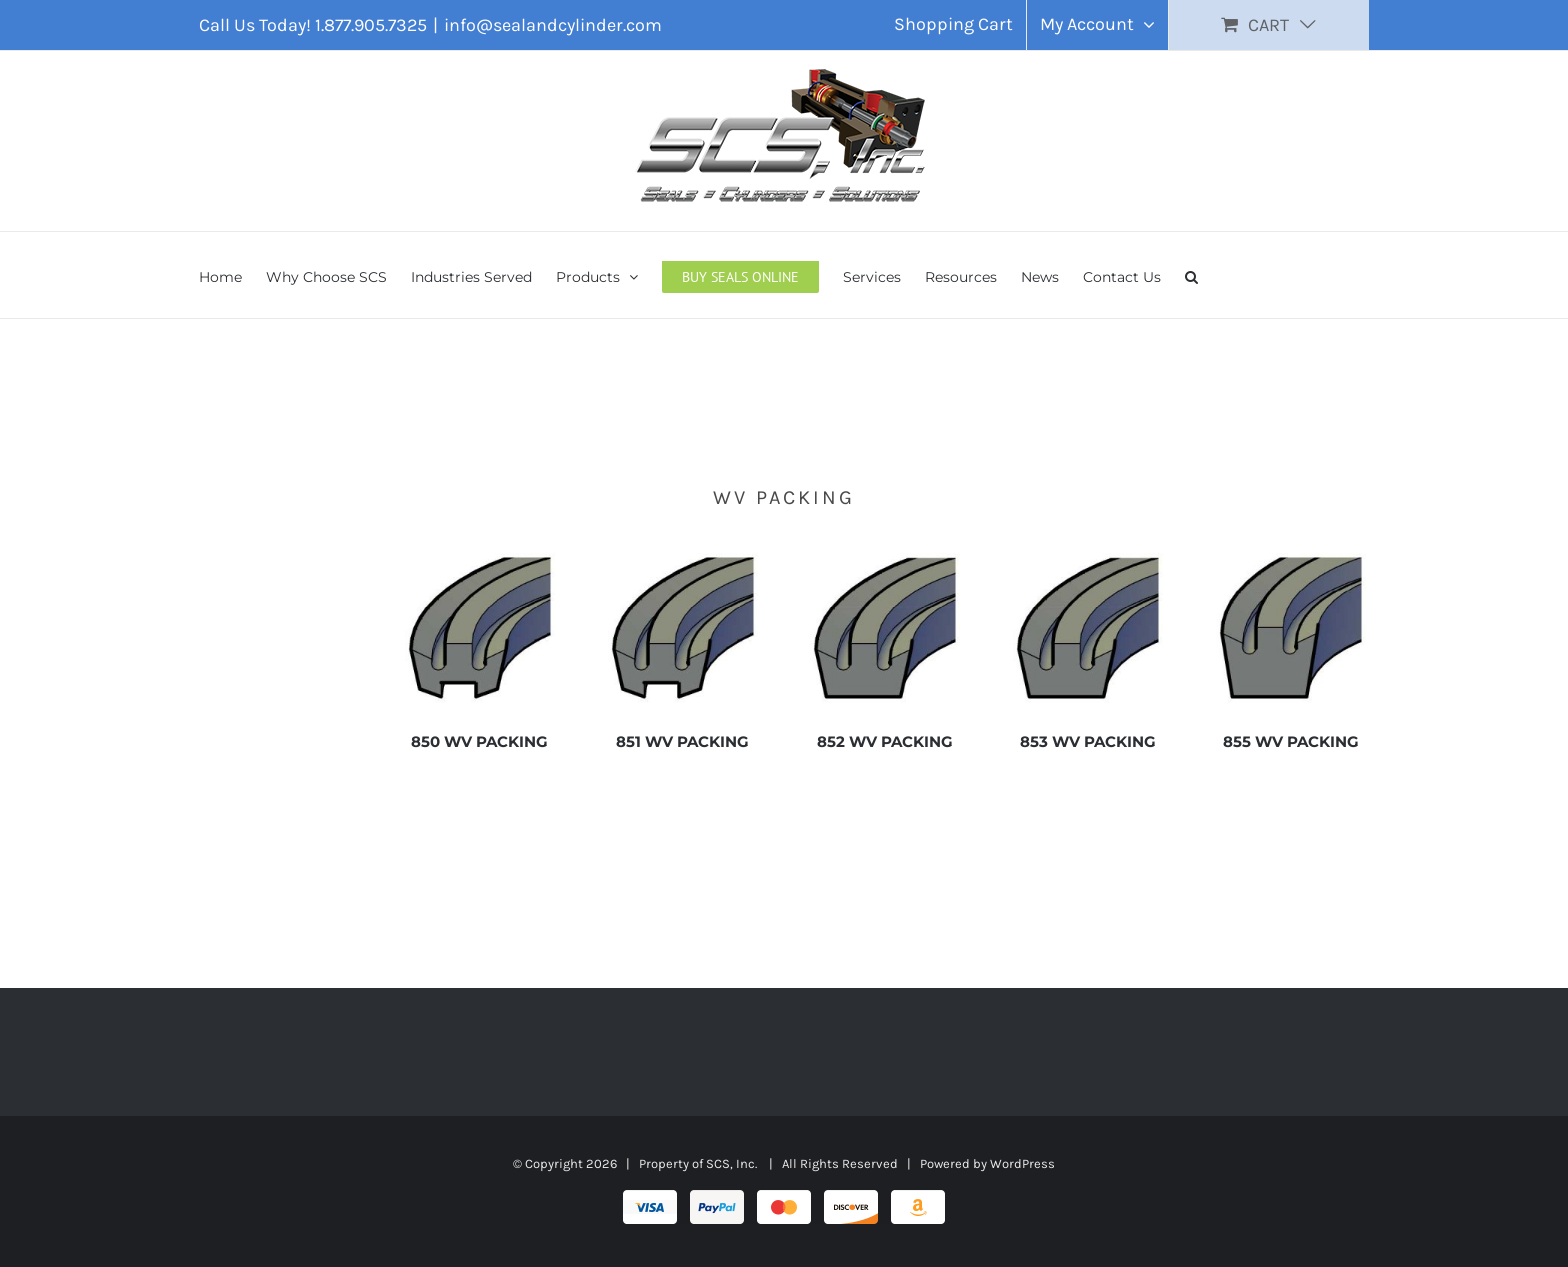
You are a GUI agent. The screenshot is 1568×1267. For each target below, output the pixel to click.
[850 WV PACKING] (480, 560)
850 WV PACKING (479, 741)
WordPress (1022, 1163)
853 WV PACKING (1088, 741)
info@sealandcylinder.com (553, 25)
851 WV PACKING (682, 741)
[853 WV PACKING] (1088, 560)
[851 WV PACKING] (683, 560)
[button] (1191, 275)
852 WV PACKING (885, 741)
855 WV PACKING (1291, 741)
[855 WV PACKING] (1291, 560)
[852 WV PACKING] (885, 560)
